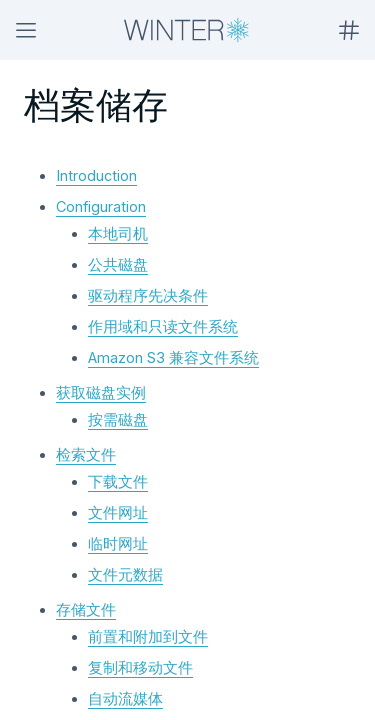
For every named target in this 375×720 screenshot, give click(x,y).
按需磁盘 (118, 419)
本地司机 (118, 233)
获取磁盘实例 (101, 392)
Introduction (96, 175)
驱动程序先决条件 (148, 295)
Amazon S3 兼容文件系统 (173, 357)
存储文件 (86, 609)
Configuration (101, 206)
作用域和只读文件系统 (163, 326)
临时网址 (118, 543)
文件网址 (118, 512)
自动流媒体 (125, 698)
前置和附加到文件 (148, 636)
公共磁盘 (118, 264)
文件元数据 (125, 574)
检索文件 (86, 454)
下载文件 (118, 481)
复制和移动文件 (140, 667)
